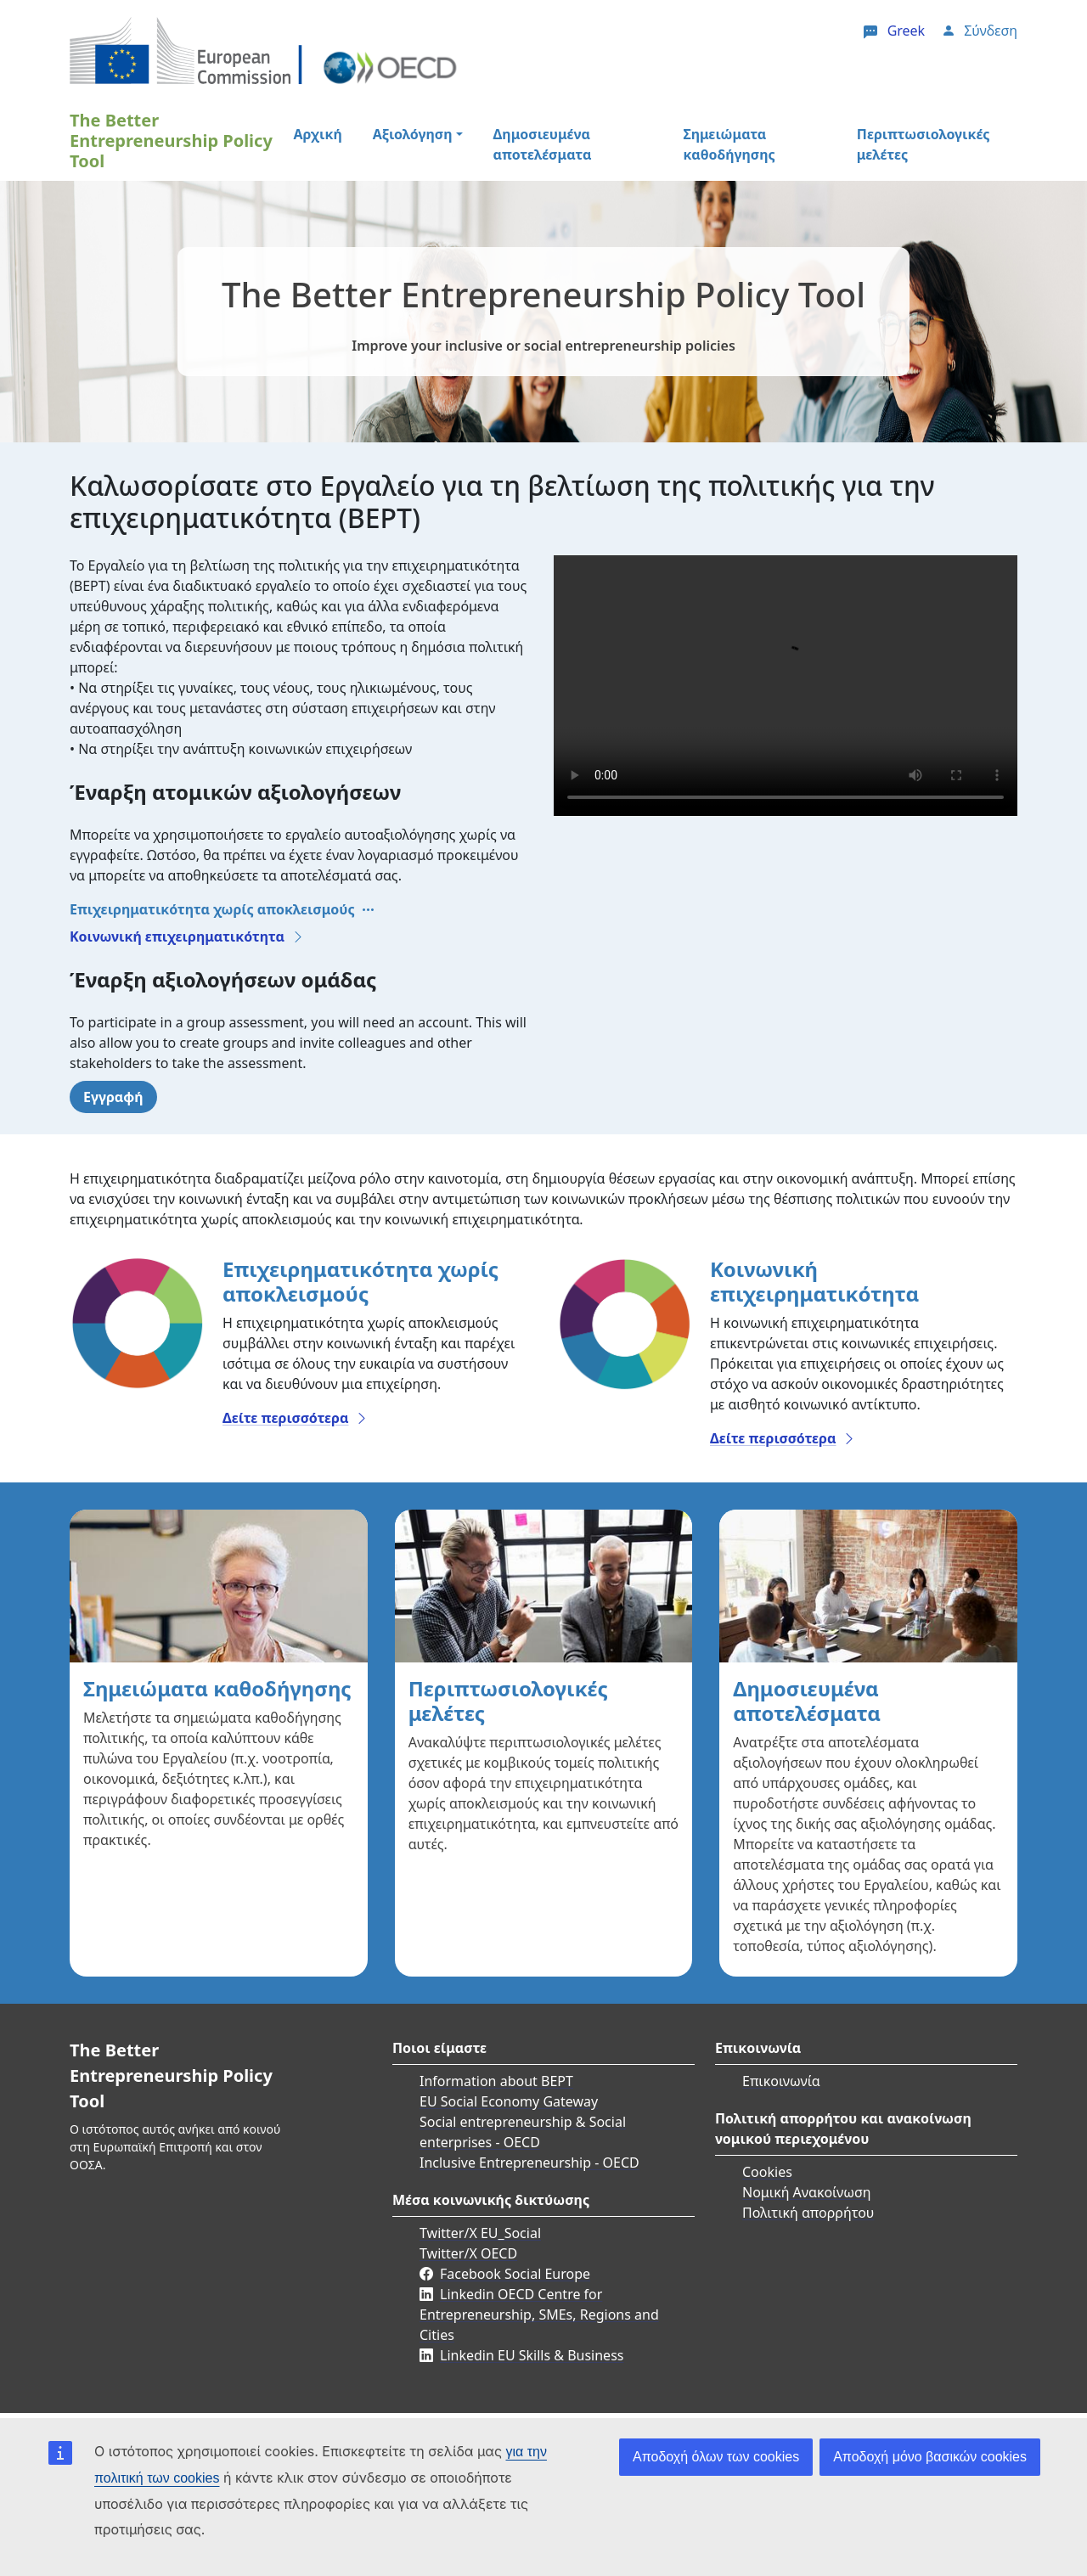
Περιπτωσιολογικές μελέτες (923, 144)
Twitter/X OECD (468, 2253)
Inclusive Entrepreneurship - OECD (529, 2162)
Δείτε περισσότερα (285, 1418)
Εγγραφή (113, 1097)
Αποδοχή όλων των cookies (716, 2456)
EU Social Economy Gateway (509, 2101)
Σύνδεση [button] (990, 30)
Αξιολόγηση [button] (413, 134)
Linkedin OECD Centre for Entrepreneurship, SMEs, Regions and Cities (539, 2314)
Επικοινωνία (781, 2081)
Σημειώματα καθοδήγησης (728, 144)
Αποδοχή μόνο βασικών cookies (930, 2456)
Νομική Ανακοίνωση (806, 2192)
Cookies (767, 2172)
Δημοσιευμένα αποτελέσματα (542, 144)
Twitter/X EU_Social (480, 2233)
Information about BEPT (496, 2081)
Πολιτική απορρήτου (808, 2212)
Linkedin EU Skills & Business (531, 2355)
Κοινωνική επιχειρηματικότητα (177, 936)
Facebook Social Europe (515, 2273)
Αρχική (317, 134)
